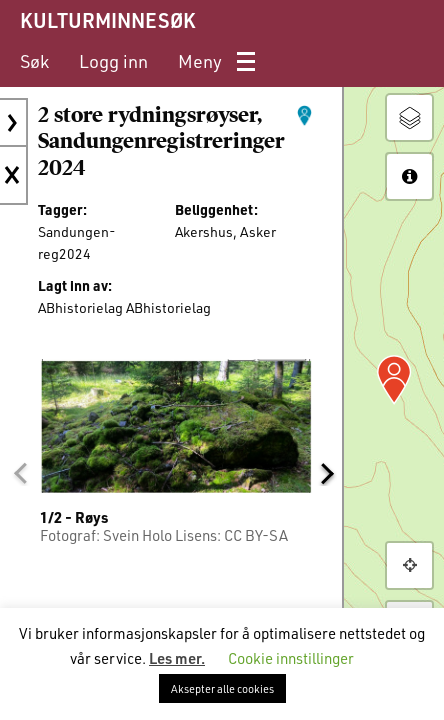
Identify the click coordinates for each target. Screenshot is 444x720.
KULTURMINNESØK (107, 20)
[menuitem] (34, 61)
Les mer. (177, 658)
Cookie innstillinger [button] (291, 658)
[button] (20, 473)
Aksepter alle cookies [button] (222, 688)
